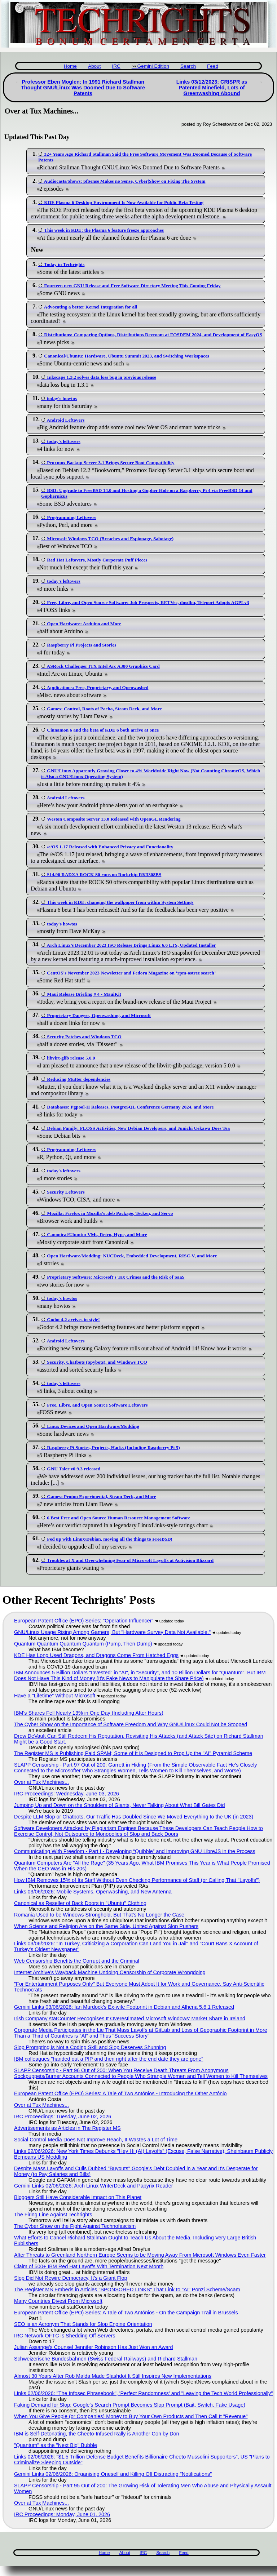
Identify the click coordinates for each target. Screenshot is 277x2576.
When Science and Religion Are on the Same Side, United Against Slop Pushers (106, 1926)
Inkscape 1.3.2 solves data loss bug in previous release (101, 377)
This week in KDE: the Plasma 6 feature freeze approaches (104, 230)
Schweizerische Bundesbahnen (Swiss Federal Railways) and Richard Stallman (105, 2359)
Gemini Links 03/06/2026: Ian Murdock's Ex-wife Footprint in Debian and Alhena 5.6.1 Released (124, 2007)
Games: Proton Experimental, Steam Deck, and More (101, 1496)
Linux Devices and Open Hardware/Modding (93, 1426)
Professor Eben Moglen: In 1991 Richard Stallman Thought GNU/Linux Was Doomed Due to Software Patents (83, 87)
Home (70, 66)
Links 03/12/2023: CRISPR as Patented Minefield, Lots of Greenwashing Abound (211, 87)
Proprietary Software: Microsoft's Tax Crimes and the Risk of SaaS (115, 1277)
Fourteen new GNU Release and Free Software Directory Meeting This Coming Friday (132, 285)
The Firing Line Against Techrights (53, 2214)
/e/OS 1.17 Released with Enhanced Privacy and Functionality (110, 846)
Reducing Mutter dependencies (78, 1079)
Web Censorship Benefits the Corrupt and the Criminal (76, 1961)
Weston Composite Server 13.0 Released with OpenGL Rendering (113, 819)
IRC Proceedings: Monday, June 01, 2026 (62, 2514)
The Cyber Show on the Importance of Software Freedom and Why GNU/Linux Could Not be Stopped (130, 1724)
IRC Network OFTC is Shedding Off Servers (64, 2336)
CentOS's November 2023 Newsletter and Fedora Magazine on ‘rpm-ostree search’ (131, 973)
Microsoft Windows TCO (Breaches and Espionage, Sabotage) (110, 538)
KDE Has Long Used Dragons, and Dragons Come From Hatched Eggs (96, 1655)
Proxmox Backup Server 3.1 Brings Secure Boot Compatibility (110, 462)
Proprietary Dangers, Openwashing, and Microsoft (99, 1015)
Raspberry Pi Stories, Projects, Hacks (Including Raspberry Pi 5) (113, 1447)
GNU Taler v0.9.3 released (73, 1468)
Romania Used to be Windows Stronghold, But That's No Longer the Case (99, 1915)
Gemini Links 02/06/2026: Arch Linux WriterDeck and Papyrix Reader (93, 2186)
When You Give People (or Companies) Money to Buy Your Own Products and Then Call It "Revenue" (131, 2416)
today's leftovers (63, 441)
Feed (212, 66)
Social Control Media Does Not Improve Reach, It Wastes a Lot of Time (95, 2139)
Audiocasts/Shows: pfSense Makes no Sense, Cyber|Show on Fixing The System (125, 181)
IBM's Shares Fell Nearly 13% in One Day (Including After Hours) (88, 1713)
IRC (116, 66)
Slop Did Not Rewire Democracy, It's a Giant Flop (70, 2278)
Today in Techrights (64, 264)
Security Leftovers (65, 1192)
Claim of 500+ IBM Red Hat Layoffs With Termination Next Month (88, 2266)
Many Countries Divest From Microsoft (58, 2301)
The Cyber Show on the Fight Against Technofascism (75, 2226)
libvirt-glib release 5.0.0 (71, 1058)
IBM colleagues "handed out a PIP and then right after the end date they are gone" (108, 2059)
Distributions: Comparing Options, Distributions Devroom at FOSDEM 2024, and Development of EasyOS (153, 334)
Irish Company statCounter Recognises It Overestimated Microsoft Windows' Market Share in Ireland (129, 2018)
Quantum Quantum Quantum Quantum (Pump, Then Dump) (83, 1644)
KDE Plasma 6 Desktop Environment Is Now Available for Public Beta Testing (123, 202)
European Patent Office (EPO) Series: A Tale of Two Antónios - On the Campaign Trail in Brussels (126, 2312)
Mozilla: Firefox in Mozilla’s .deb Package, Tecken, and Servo (110, 1213)
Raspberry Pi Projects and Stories (81, 645)
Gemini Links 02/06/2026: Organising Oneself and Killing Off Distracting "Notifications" (113, 2474)
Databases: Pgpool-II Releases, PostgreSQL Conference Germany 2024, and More (130, 1107)
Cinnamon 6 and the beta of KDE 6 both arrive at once (103, 730)
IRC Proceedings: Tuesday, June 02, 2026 (62, 2116)
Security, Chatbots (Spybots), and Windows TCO (97, 1362)
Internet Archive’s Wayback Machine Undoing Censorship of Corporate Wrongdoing (110, 1972)
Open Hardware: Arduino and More (84, 623)
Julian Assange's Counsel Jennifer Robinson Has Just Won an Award (93, 2347)
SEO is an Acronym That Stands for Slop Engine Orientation (83, 2324)
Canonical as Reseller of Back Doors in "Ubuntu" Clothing (80, 1903)
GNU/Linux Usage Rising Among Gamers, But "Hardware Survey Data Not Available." (112, 1632)
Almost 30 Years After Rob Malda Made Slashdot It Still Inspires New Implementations (112, 2376)
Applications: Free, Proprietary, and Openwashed (98, 687)
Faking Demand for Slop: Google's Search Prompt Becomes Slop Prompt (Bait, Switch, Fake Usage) (129, 2405)
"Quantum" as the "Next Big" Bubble (55, 2445)
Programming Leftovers (71, 517)
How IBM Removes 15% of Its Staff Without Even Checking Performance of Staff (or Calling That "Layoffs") (137, 1880)
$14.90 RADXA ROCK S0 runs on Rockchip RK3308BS (104, 874)
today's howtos (62, 398)
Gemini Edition (153, 66)
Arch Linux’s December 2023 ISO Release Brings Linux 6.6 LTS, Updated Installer (131, 945)
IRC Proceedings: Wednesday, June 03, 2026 (66, 1793)
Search (188, 66)
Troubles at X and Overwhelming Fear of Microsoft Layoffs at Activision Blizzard (130, 1560)
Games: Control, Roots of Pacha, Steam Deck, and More (104, 708)
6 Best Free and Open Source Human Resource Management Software (118, 1517)
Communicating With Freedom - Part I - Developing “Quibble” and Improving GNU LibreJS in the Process (134, 1851)
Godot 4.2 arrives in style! (73, 1319)
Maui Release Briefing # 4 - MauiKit (84, 994)
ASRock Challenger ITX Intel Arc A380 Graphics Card (103, 666)
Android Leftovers (66, 420)
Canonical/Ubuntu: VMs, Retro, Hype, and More (97, 1234)
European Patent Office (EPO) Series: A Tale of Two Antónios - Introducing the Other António (120, 2093)
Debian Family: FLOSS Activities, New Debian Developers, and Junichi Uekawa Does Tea (138, 1128)
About (94, 66)
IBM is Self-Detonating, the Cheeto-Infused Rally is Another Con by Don (96, 2434)
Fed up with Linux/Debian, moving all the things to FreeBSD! (109, 1539)
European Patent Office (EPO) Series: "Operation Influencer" (84, 1621)
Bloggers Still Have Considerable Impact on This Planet (77, 2197)
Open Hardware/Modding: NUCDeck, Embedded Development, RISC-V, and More (132, 1255)
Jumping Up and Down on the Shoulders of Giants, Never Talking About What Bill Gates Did (119, 1805)
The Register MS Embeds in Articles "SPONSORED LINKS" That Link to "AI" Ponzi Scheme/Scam (127, 2289)
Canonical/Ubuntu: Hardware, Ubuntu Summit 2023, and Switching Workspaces (126, 356)
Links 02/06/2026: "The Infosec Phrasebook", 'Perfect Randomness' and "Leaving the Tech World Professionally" (143, 2393)
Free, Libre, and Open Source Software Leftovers (97, 1405)
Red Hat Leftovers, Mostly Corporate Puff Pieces (97, 560)
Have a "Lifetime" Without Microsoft (54, 1695)
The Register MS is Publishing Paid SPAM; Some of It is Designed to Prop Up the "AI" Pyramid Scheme (133, 1753)
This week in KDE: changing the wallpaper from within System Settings (120, 902)
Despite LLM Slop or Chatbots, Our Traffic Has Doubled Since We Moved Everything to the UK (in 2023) (133, 1817)
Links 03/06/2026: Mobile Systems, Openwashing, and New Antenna (93, 1892)
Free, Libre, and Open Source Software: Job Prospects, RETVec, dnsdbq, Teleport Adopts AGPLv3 (148, 602)
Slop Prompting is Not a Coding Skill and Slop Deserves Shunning (90, 2047)
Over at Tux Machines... (41, 1782)
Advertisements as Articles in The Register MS (67, 2128)
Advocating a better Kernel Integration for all (90, 307)
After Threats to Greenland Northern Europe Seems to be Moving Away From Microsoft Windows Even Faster (140, 2255)
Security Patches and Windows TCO (84, 1036)
